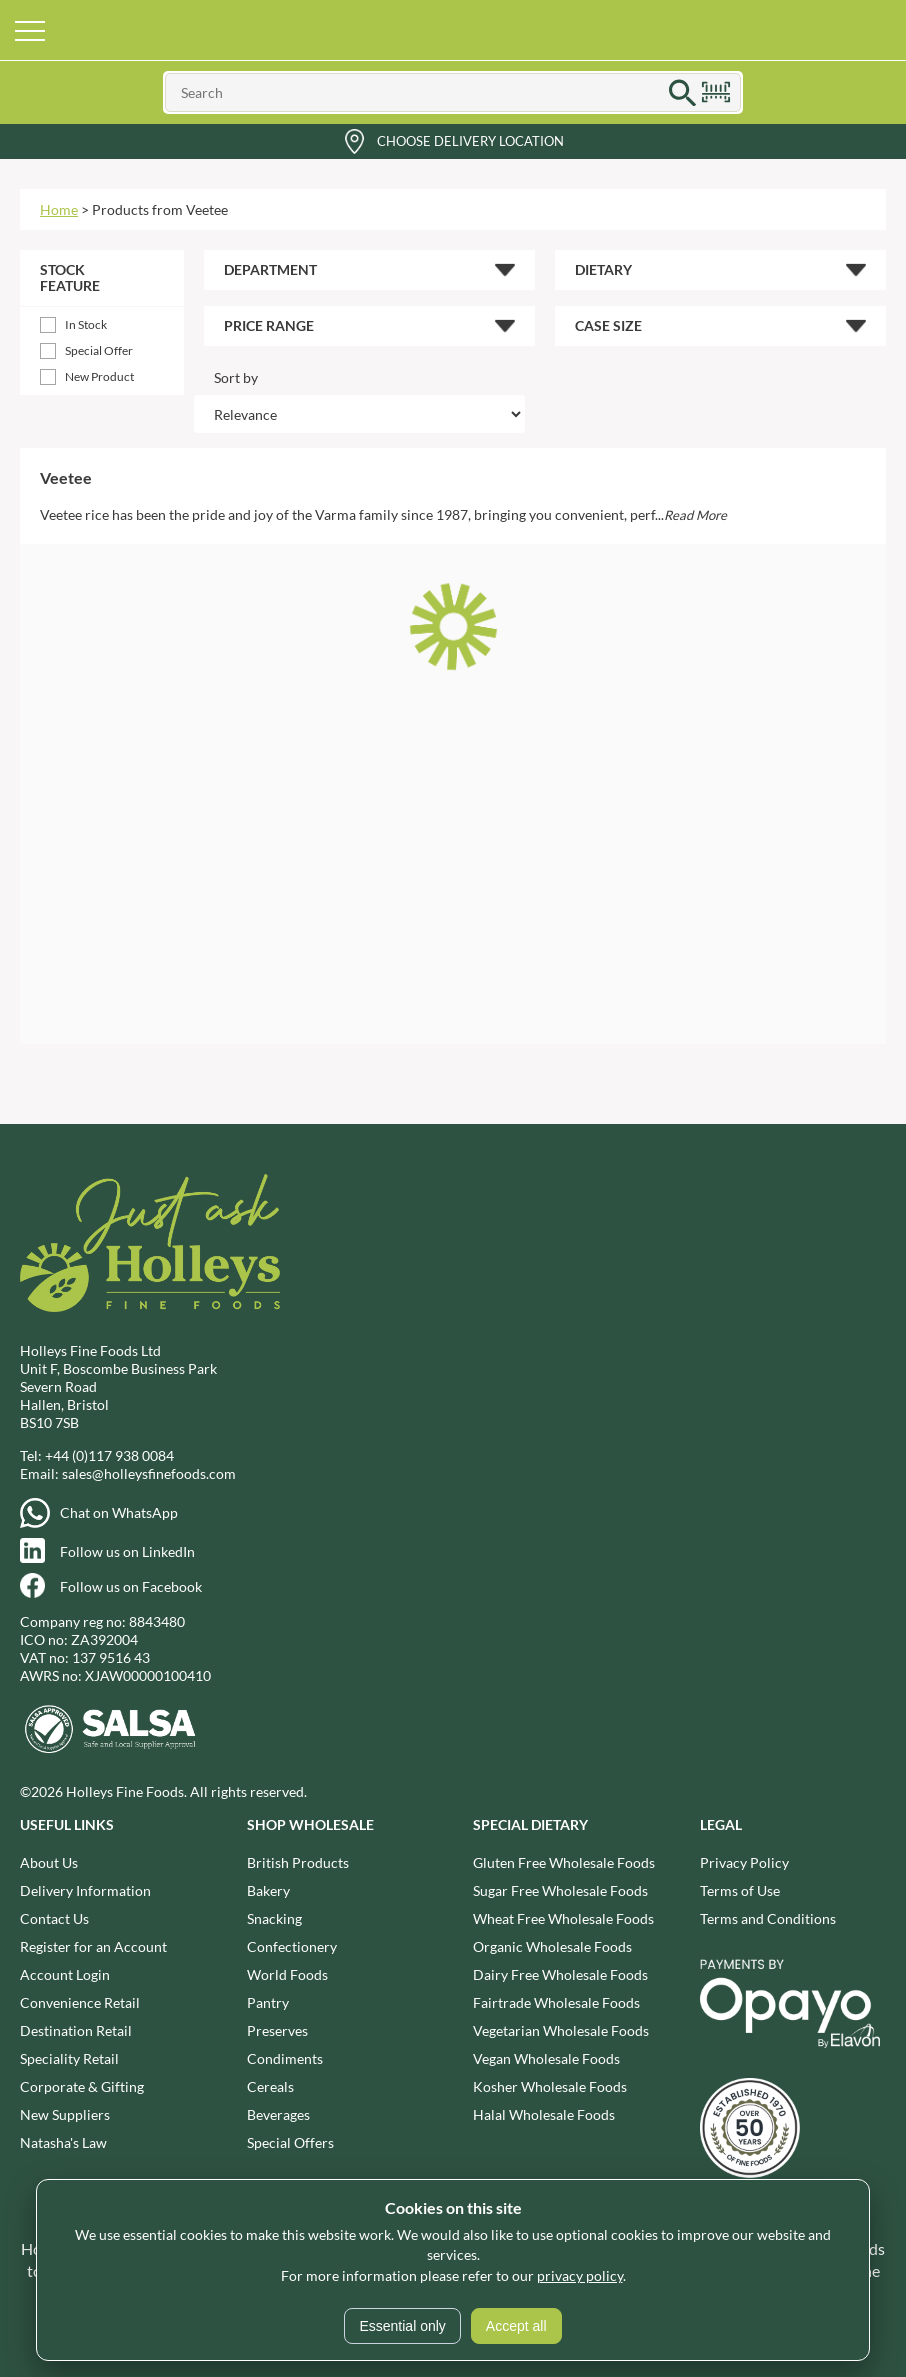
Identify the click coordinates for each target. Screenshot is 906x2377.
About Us (49, 1862)
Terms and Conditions (768, 1918)
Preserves (277, 2030)
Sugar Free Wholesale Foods (560, 1890)
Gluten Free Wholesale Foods (564, 1862)
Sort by (236, 377)
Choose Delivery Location (470, 141)
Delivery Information (85, 1890)
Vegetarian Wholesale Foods (561, 2030)
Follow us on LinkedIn (127, 1551)
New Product (99, 376)
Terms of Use (740, 1890)
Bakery (268, 1890)
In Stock (86, 324)
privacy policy (580, 2275)
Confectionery (292, 1946)
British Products (298, 1862)
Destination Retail (76, 2030)
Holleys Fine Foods (453, 30)
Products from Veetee (160, 209)
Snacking (274, 1918)
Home (59, 209)
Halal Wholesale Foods (544, 2114)
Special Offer (99, 350)
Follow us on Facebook (131, 1586)
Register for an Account (93, 1946)
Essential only (402, 2326)
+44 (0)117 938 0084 (109, 1455)
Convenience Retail (80, 2002)
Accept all (516, 2326)
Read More (695, 515)
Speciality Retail (69, 2058)
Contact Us (54, 1918)
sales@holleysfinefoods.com (149, 1473)
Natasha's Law (63, 2142)
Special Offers (290, 2142)
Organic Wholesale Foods (552, 1946)
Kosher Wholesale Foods (550, 2086)
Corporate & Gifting (82, 2086)
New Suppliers (65, 2114)
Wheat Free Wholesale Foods (563, 1918)
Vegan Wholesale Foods (546, 2058)
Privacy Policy (744, 1862)
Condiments (285, 2058)
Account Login (65, 1974)
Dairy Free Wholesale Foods (560, 1974)
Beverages (278, 2114)
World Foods (287, 1974)
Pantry (268, 2002)
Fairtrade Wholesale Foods (556, 2002)
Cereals (270, 2086)
